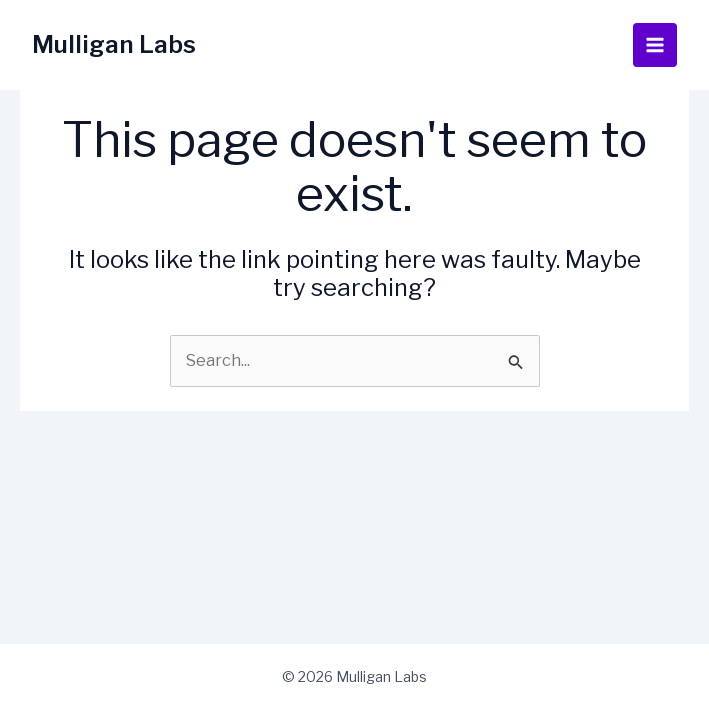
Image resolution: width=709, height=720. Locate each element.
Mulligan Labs (114, 44)
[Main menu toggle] (655, 45)
